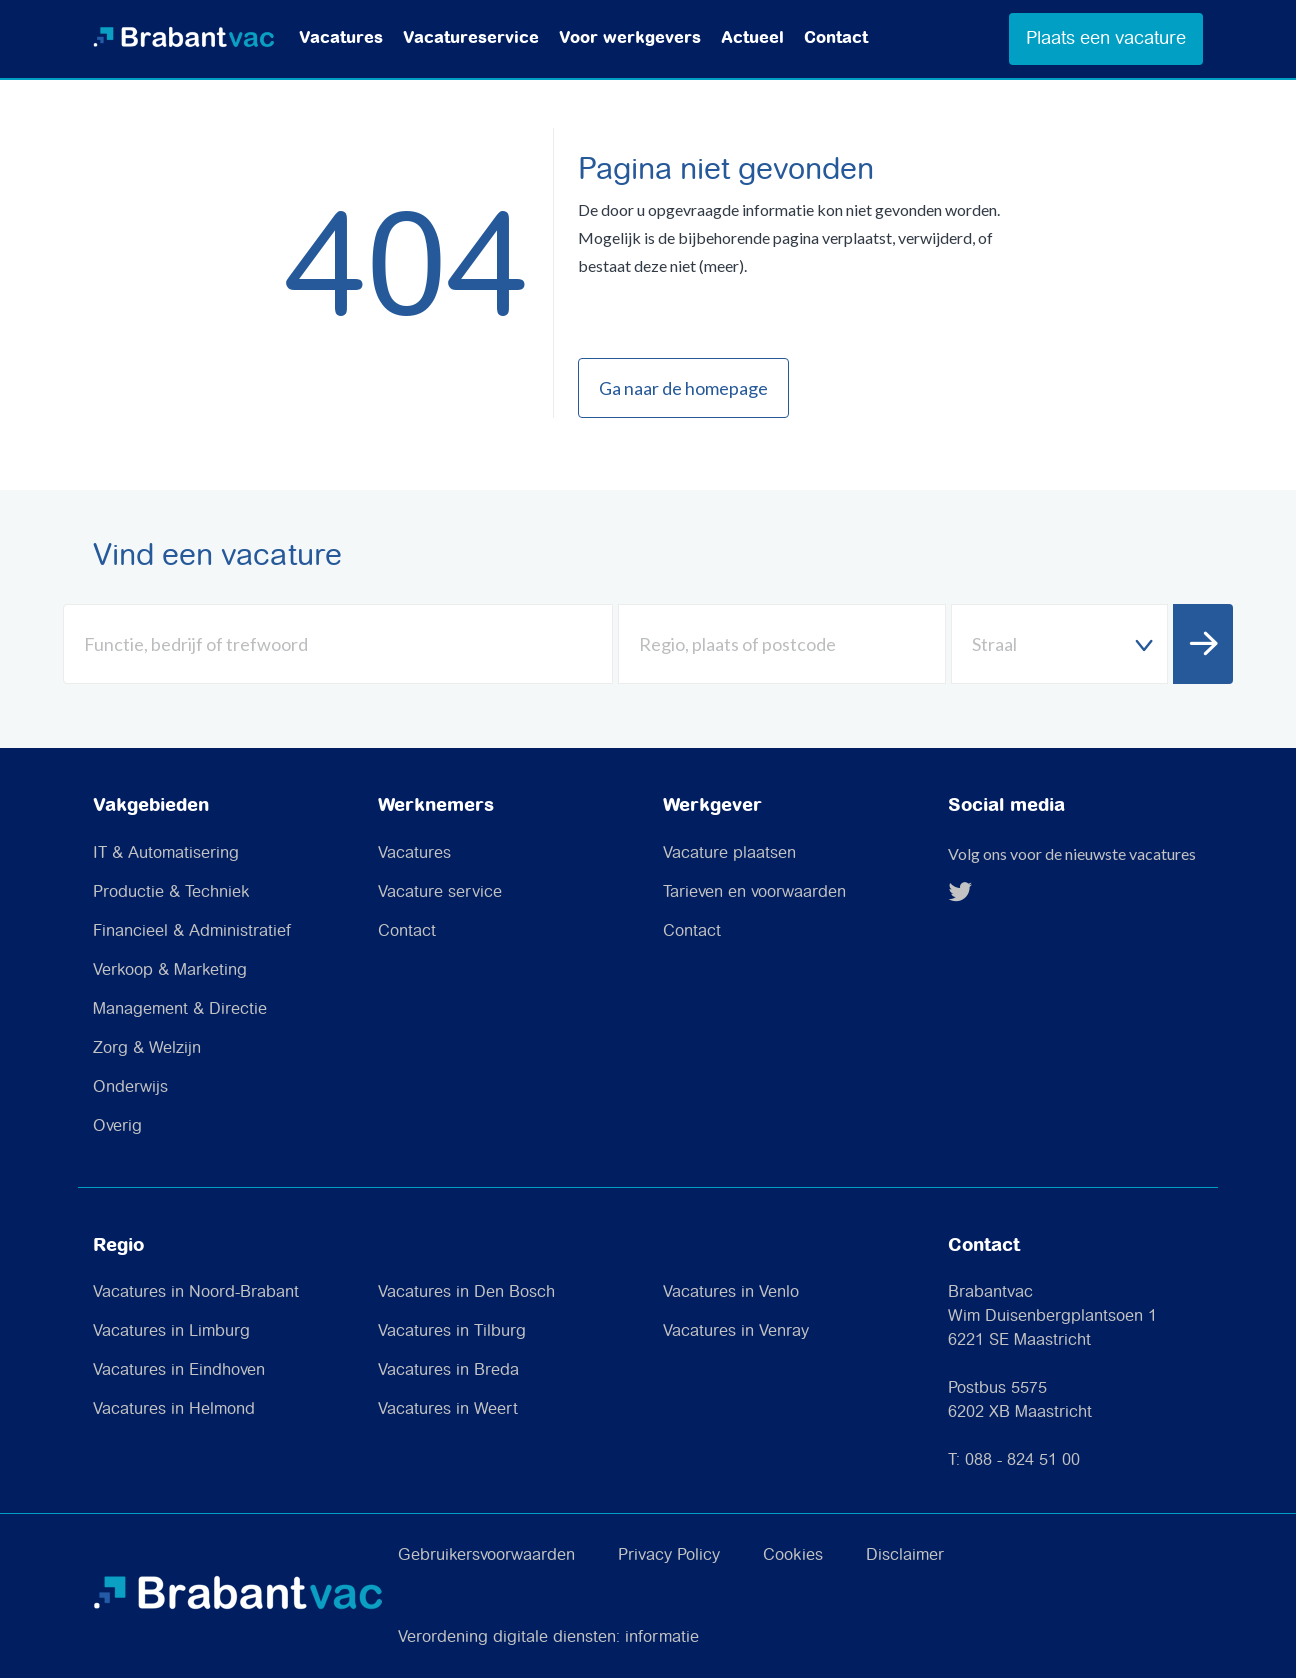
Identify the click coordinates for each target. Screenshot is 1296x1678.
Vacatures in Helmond (174, 1409)
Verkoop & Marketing (170, 970)
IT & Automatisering (166, 853)
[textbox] (1059, 644)
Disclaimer (905, 1555)
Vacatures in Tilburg (452, 1331)
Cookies (793, 1555)
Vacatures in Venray (736, 1331)
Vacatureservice (471, 38)
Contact (836, 38)
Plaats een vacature (1106, 38)
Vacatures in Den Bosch (466, 1292)
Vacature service (440, 892)
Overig (117, 1126)
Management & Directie (180, 1009)
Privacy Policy (669, 1555)
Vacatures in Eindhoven (179, 1370)
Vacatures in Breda (448, 1370)
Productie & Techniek (171, 892)
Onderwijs (130, 1087)
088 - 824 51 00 (1022, 1460)
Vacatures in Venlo (731, 1292)
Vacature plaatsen (729, 853)
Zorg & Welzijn (147, 1048)
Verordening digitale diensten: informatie (548, 1637)
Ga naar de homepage (683, 388)
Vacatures (341, 38)
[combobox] (1059, 644)
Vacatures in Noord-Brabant (196, 1292)
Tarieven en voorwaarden (754, 892)
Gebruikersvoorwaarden (486, 1555)
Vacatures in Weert (448, 1409)
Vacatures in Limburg (171, 1331)
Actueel (752, 38)
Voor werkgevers (630, 38)
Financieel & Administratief (192, 931)
